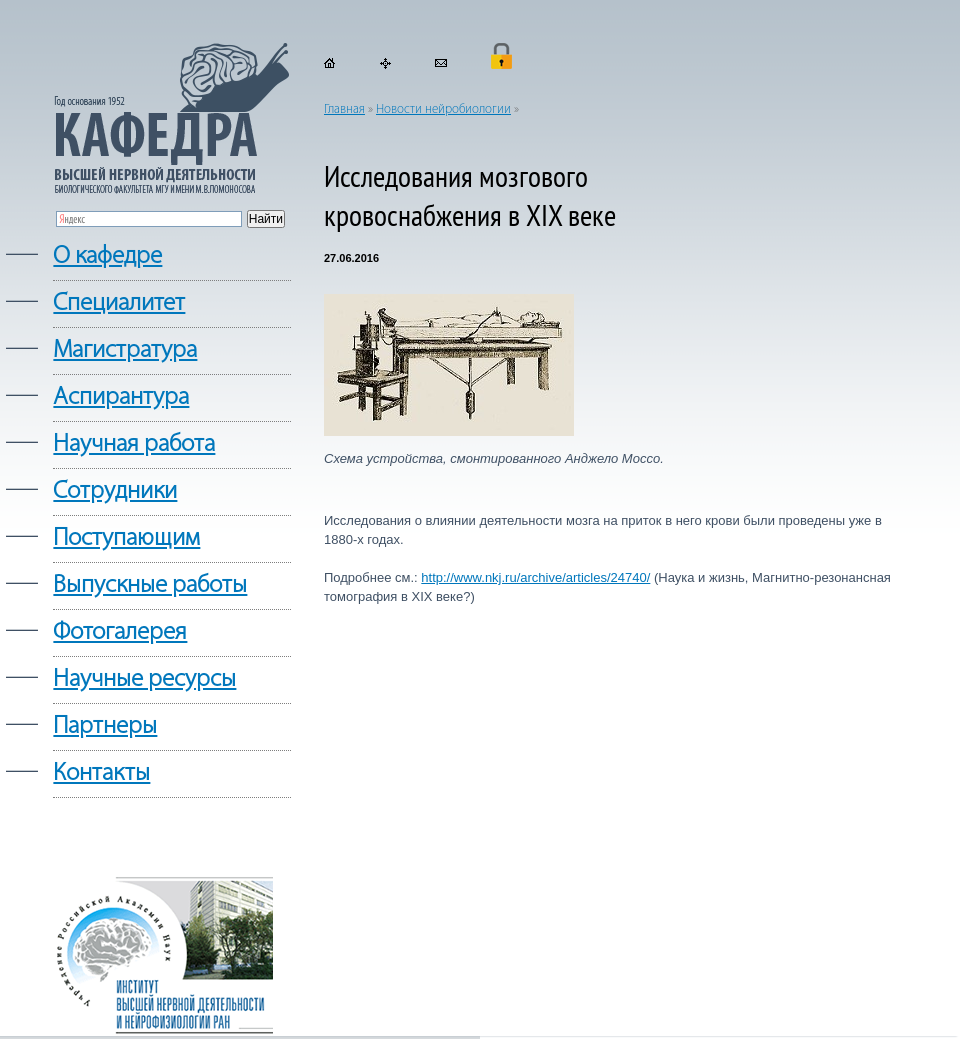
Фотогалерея (120, 632)
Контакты (101, 773)
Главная (344, 109)
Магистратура (125, 350)
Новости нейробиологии (443, 109)
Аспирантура (121, 397)
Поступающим (126, 538)
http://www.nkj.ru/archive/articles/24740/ (535, 577)
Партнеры (105, 726)
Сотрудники (115, 491)
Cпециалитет (119, 303)
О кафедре (107, 256)
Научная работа (134, 444)
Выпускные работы (150, 585)
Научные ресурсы (144, 679)
